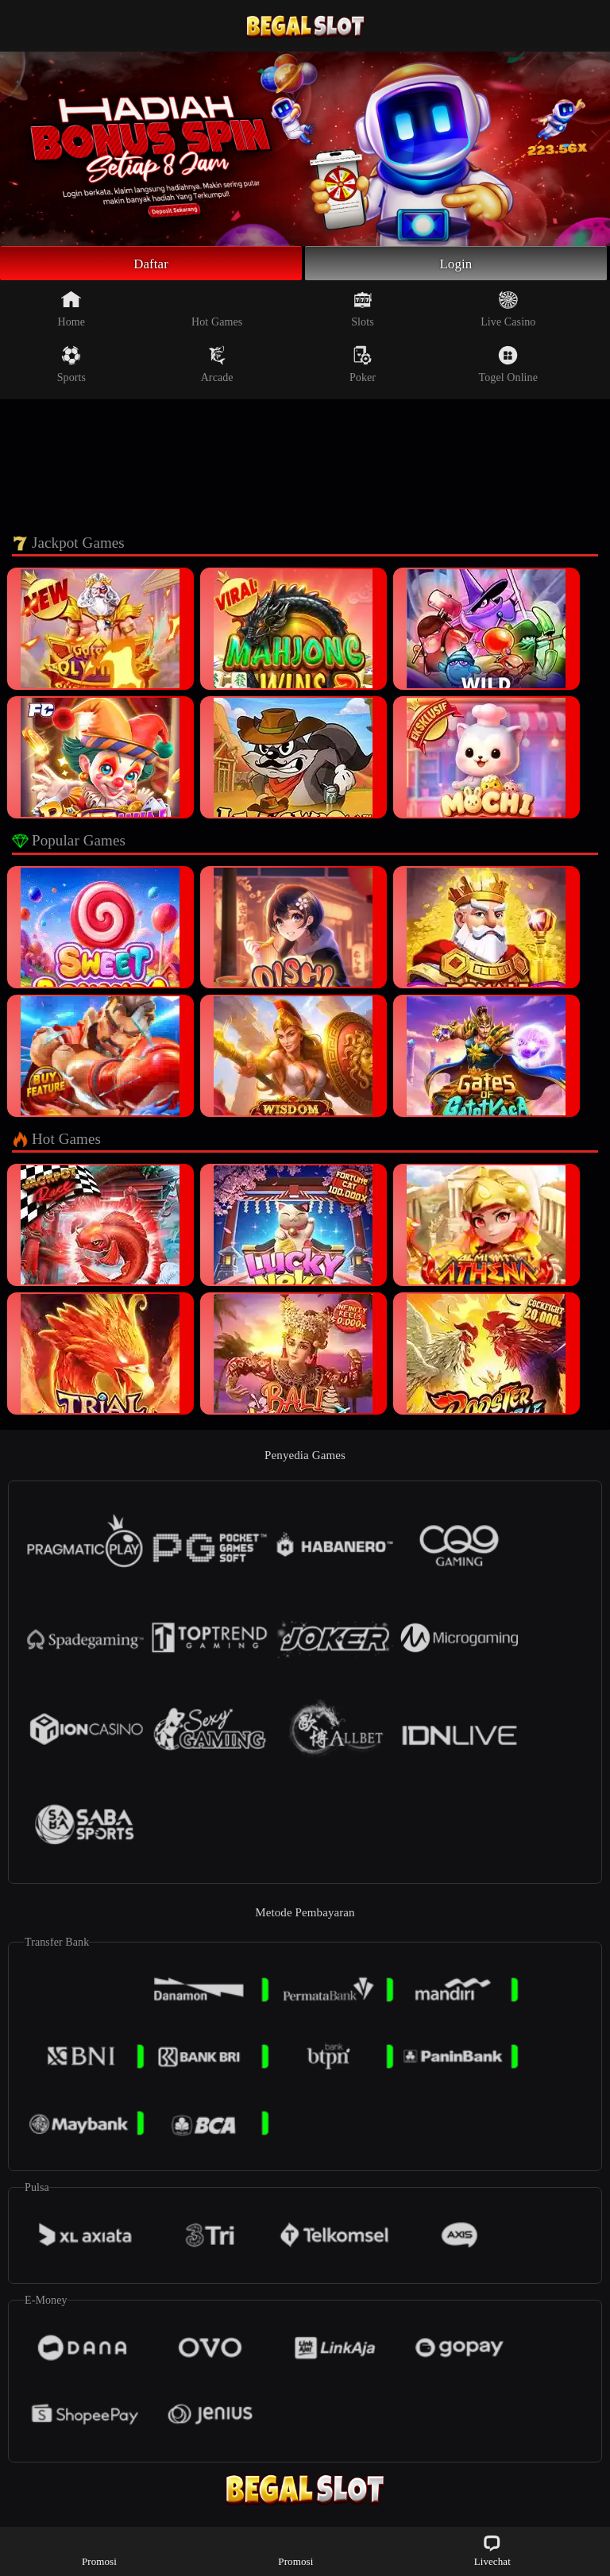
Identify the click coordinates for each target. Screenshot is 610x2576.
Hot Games (216, 311)
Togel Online (508, 367)
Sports (71, 367)
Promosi (99, 2550)
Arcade (217, 367)
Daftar (151, 264)
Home (72, 311)
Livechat (492, 2550)
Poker (362, 367)
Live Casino (508, 311)
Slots (362, 311)
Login (455, 264)
